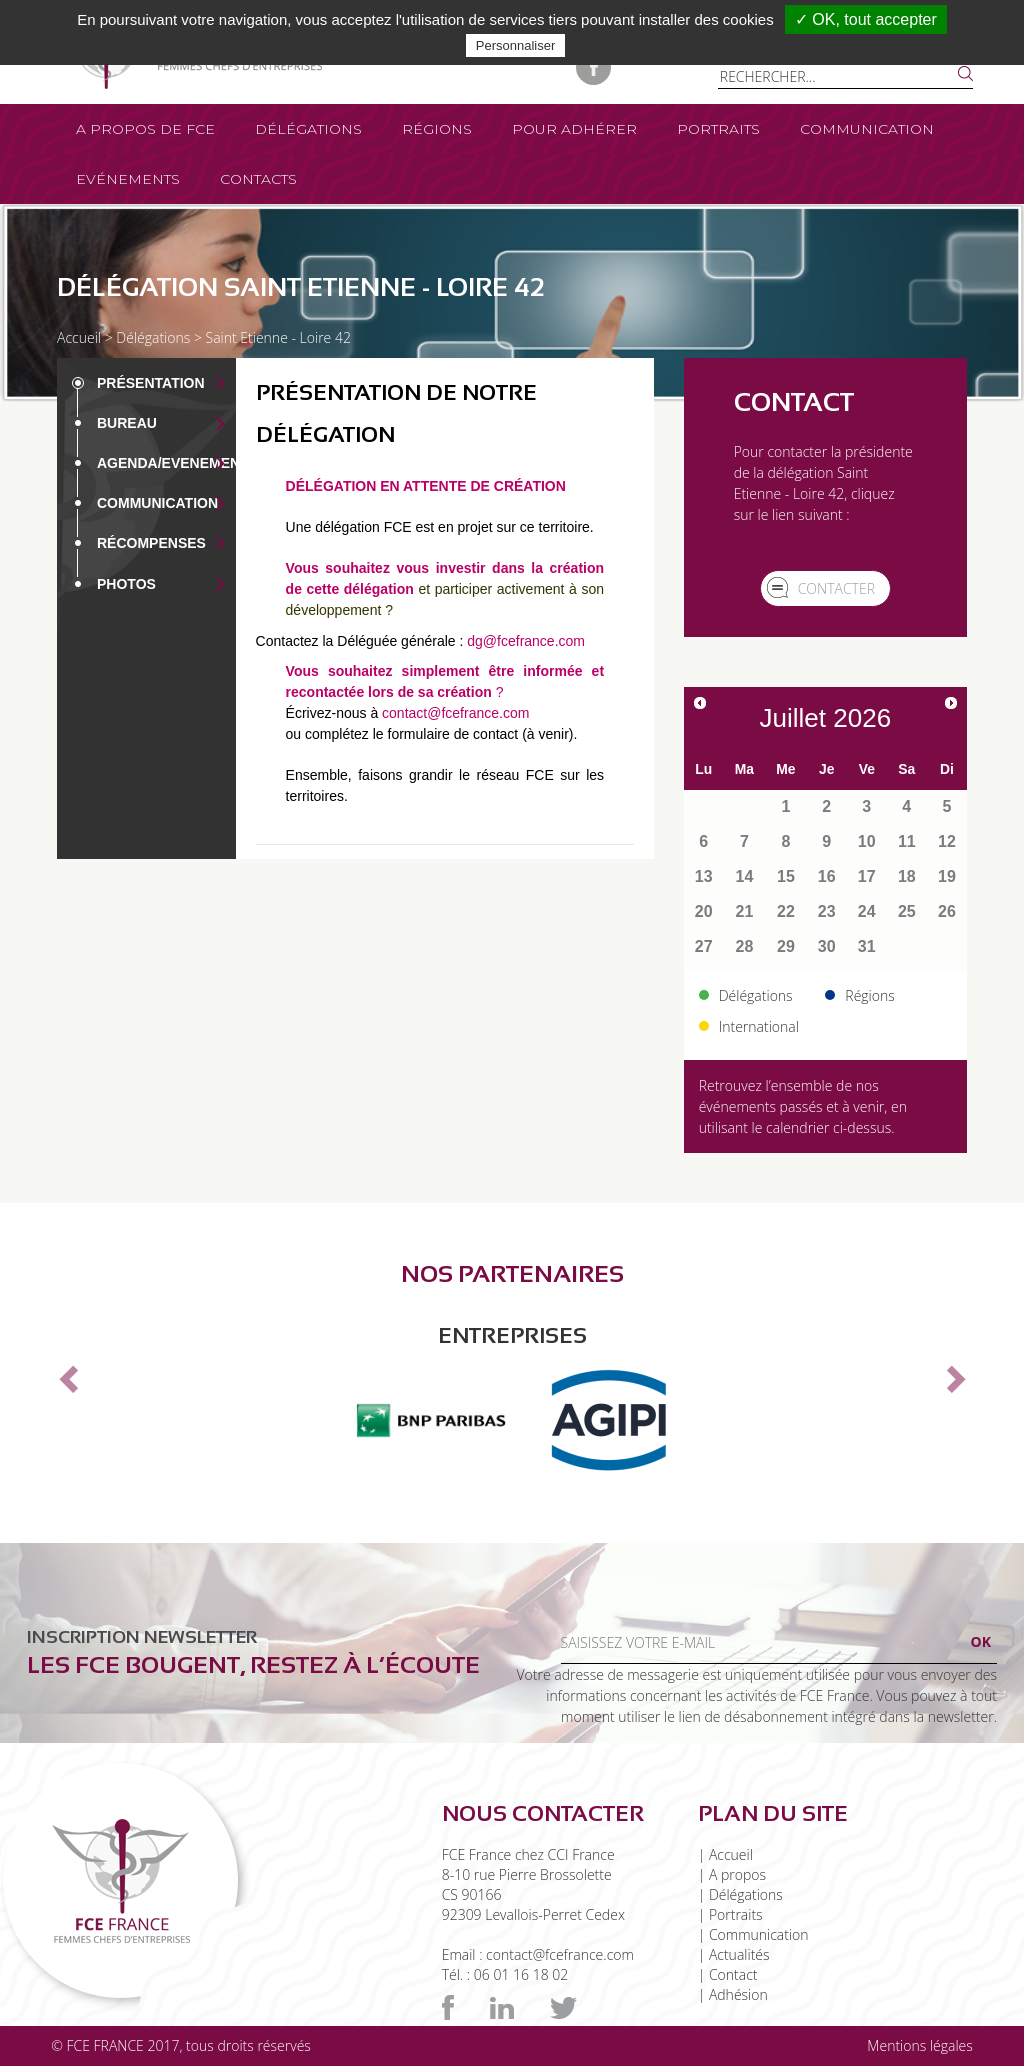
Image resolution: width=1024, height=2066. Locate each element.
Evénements (128, 179)
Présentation (151, 383)
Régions (437, 129)
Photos (126, 584)
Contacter (836, 588)
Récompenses (151, 543)
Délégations (308, 129)
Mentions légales (919, 2045)
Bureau (127, 423)
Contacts (258, 179)
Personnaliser (516, 45)
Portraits (718, 129)
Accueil (79, 337)
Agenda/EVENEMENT (173, 463)
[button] (65, 1373)
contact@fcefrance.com (455, 713)
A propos (737, 1874)
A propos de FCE (145, 129)
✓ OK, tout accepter (866, 19)
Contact (733, 1974)
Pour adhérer (574, 129)
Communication (867, 129)
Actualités (739, 1954)
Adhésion (738, 1994)
